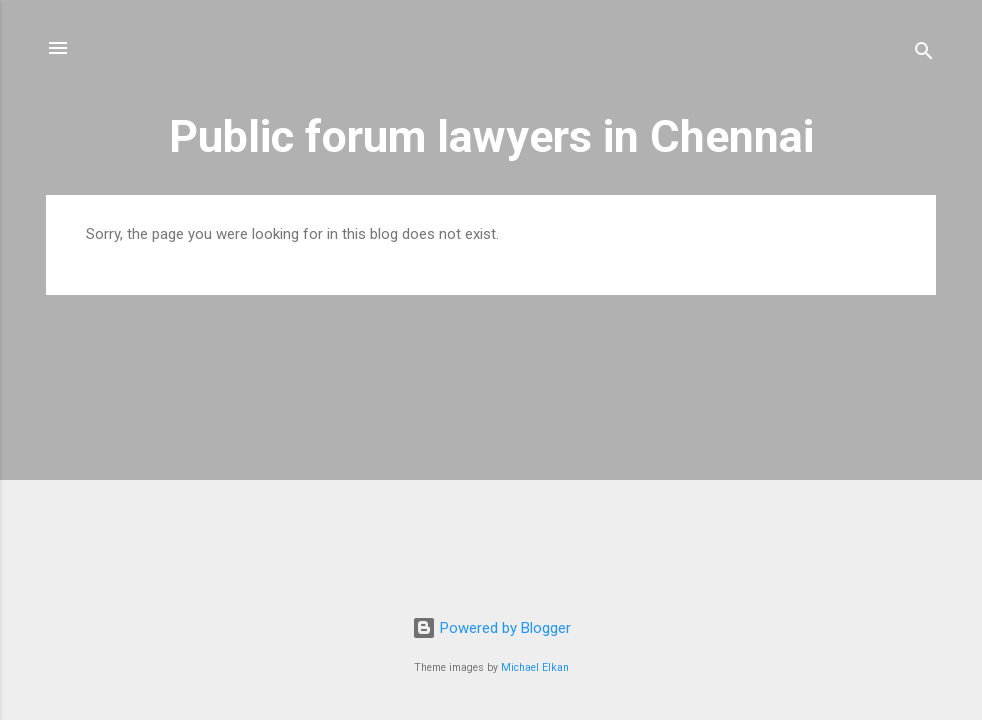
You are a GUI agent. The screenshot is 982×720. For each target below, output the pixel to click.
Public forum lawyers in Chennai (491, 136)
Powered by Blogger (491, 628)
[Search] (924, 54)
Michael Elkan (535, 667)
